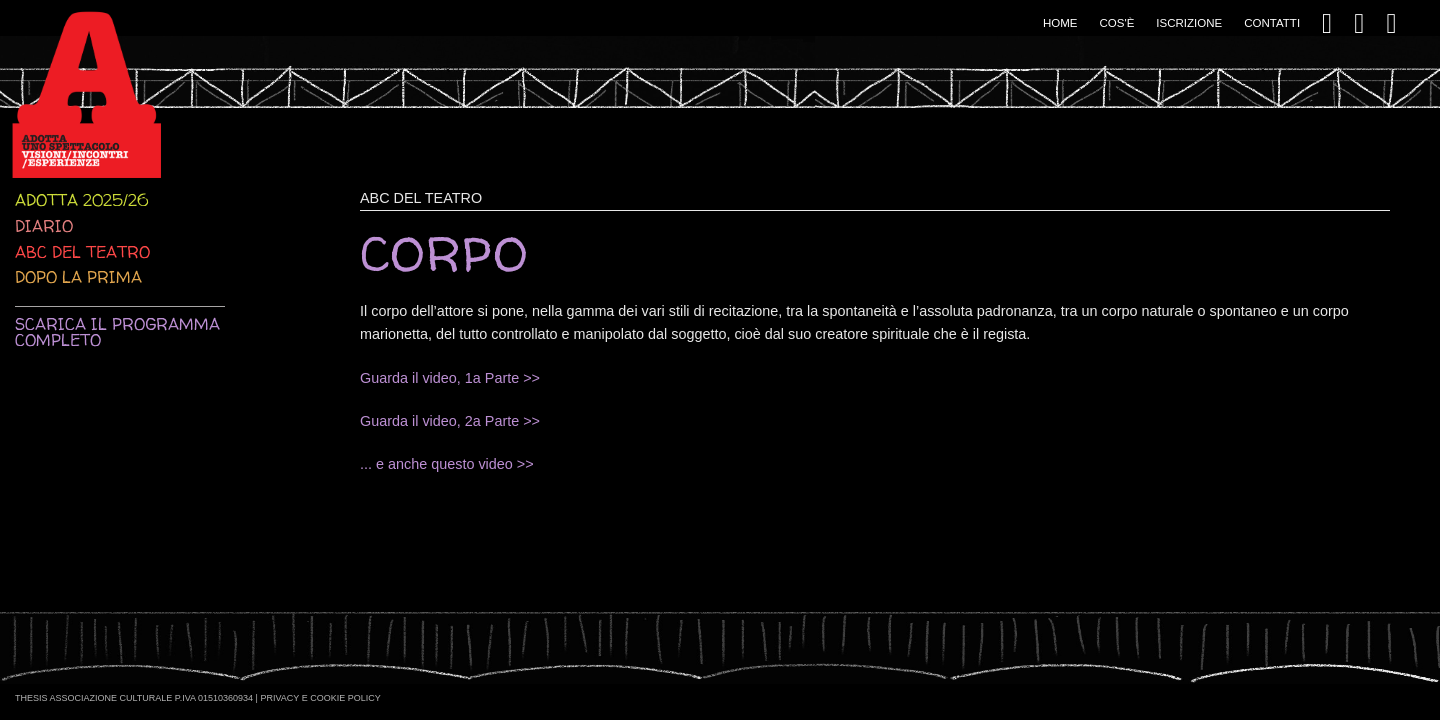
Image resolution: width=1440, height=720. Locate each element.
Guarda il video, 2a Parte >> (450, 421)
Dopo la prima (78, 277)
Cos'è (1116, 23)
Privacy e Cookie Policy (320, 698)
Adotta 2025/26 (81, 200)
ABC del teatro (82, 252)
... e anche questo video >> (447, 464)
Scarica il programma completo (117, 332)
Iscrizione (1189, 23)
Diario (44, 226)
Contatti (1272, 23)
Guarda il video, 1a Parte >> (450, 378)
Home (1060, 23)
